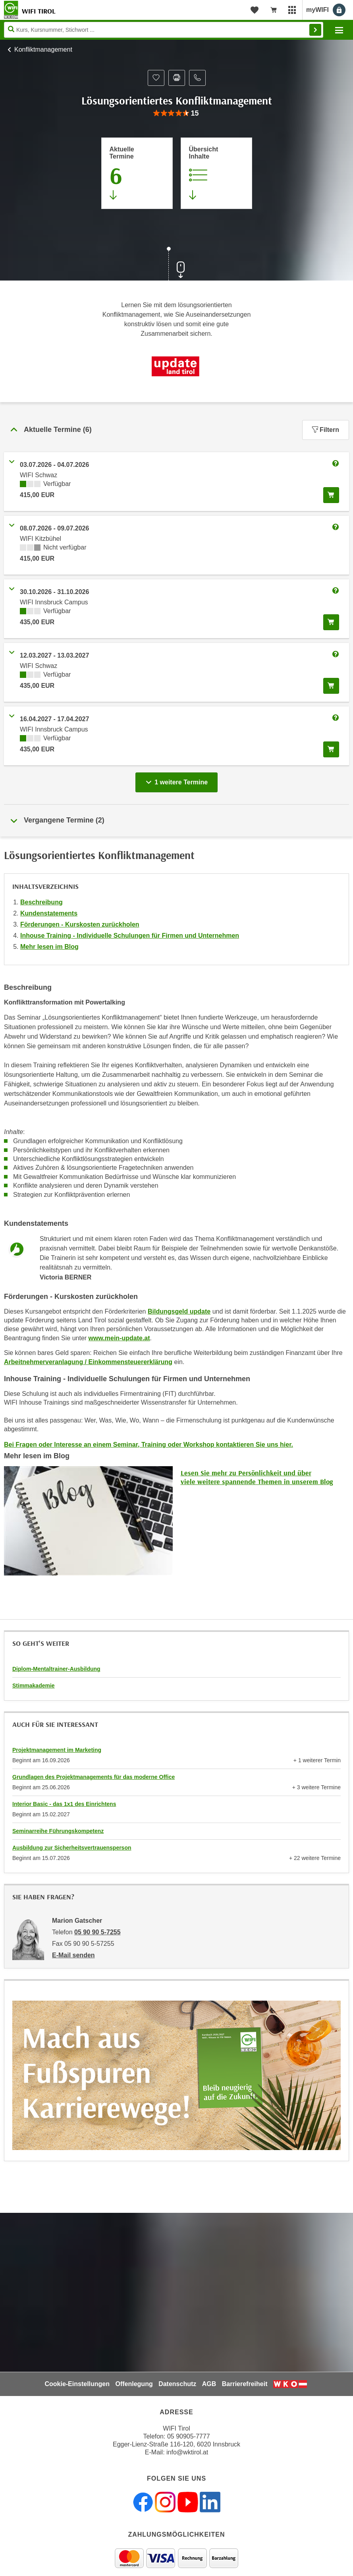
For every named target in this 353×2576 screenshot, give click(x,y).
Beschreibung (41, 902)
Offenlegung (133, 2384)
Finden (315, 30)
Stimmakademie (33, 1685)
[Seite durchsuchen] (163, 30)
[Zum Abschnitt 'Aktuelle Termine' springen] (137, 173)
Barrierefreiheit (245, 2384)
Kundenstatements (48, 913)
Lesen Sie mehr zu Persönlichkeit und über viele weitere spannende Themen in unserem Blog (257, 1477)
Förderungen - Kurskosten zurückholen (79, 924)
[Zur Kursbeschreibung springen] (216, 173)
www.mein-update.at (119, 1338)
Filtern (325, 429)
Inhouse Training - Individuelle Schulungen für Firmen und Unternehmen (129, 935)
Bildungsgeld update (179, 1311)
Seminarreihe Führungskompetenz (58, 1831)
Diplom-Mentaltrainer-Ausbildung (56, 1669)
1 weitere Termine (178, 780)
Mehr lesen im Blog (49, 946)
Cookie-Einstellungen (77, 2384)
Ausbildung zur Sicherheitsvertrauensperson (71, 1847)
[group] (176, 113)
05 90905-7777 (188, 2436)
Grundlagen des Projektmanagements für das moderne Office (93, 1777)
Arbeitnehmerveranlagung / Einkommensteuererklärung (88, 1362)
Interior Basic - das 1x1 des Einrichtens (64, 1804)
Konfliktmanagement (43, 49)
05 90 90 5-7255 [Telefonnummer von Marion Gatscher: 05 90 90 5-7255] (97, 1932)
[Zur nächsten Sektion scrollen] (177, 265)
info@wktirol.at (187, 2452)
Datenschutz (177, 2384)
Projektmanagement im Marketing (56, 1750)
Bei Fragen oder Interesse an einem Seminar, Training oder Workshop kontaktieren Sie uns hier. (148, 1444)
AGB (209, 2384)
